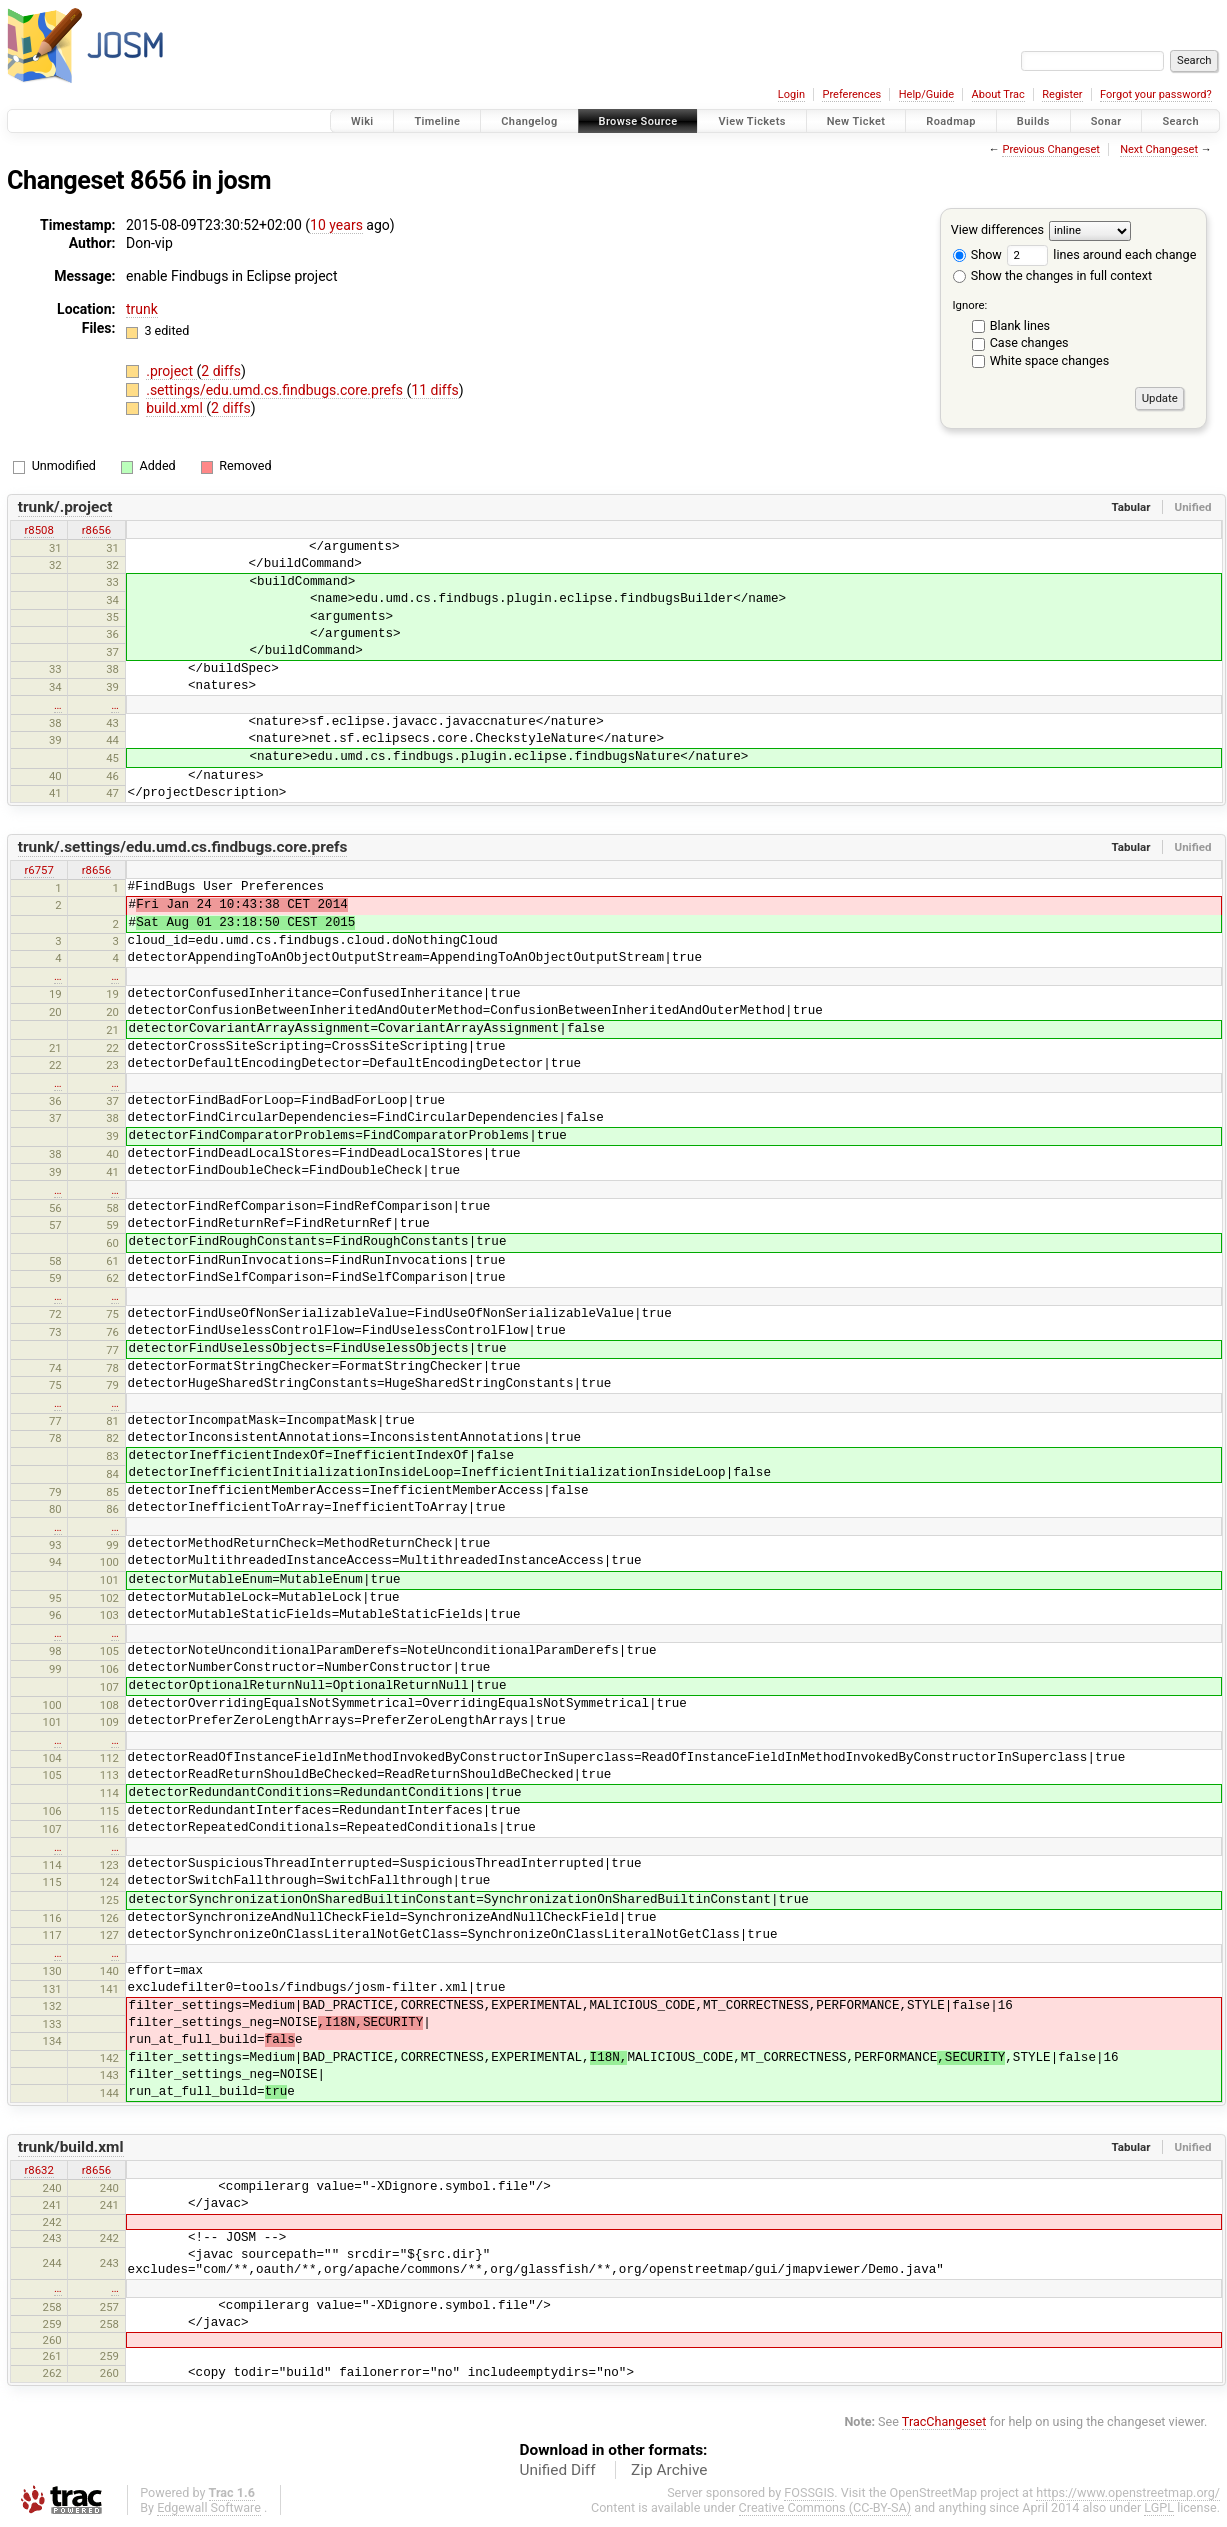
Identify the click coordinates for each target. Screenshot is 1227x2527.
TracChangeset (944, 2421)
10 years (336, 225)
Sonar (1106, 121)
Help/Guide (926, 94)
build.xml (176, 408)
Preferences (851, 94)
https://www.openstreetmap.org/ (1128, 2492)
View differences (997, 229)
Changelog (529, 121)
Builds (1033, 121)
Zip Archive (669, 2470)
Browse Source (638, 121)
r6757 (38, 870)
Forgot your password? (1156, 94)
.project (171, 371)
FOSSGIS (809, 2492)
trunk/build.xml (71, 2147)
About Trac (998, 94)
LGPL (1159, 2507)
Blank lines (1020, 325)
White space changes (1050, 360)
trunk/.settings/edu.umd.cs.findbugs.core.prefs (183, 847)
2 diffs (221, 371)
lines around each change (1101, 254)
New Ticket (856, 121)
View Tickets (751, 121)
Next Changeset (1159, 149)
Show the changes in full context (1052, 275)
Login (791, 94)
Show (977, 254)
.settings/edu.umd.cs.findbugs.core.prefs (276, 390)
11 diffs (434, 390)
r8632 (38, 2170)
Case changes (1029, 342)
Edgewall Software (209, 2507)
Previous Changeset (1050, 149)
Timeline (437, 121)
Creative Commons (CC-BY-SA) (825, 2507)
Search (1180, 121)
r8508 (38, 530)
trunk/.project (65, 507)
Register (1062, 94)
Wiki (362, 121)
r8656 (96, 530)
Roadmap (951, 121)
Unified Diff (558, 2470)
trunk (142, 309)
